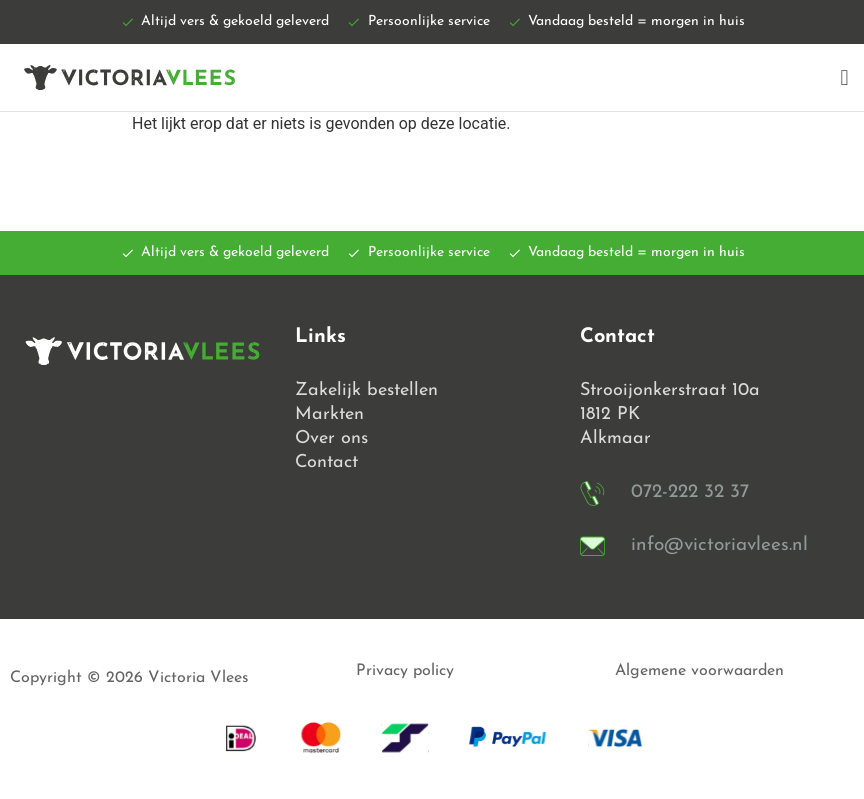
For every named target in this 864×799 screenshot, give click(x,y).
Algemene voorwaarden (699, 671)
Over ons (331, 438)
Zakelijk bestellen (366, 390)
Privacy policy (405, 671)
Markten (329, 414)
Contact (326, 462)
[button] (844, 77)
